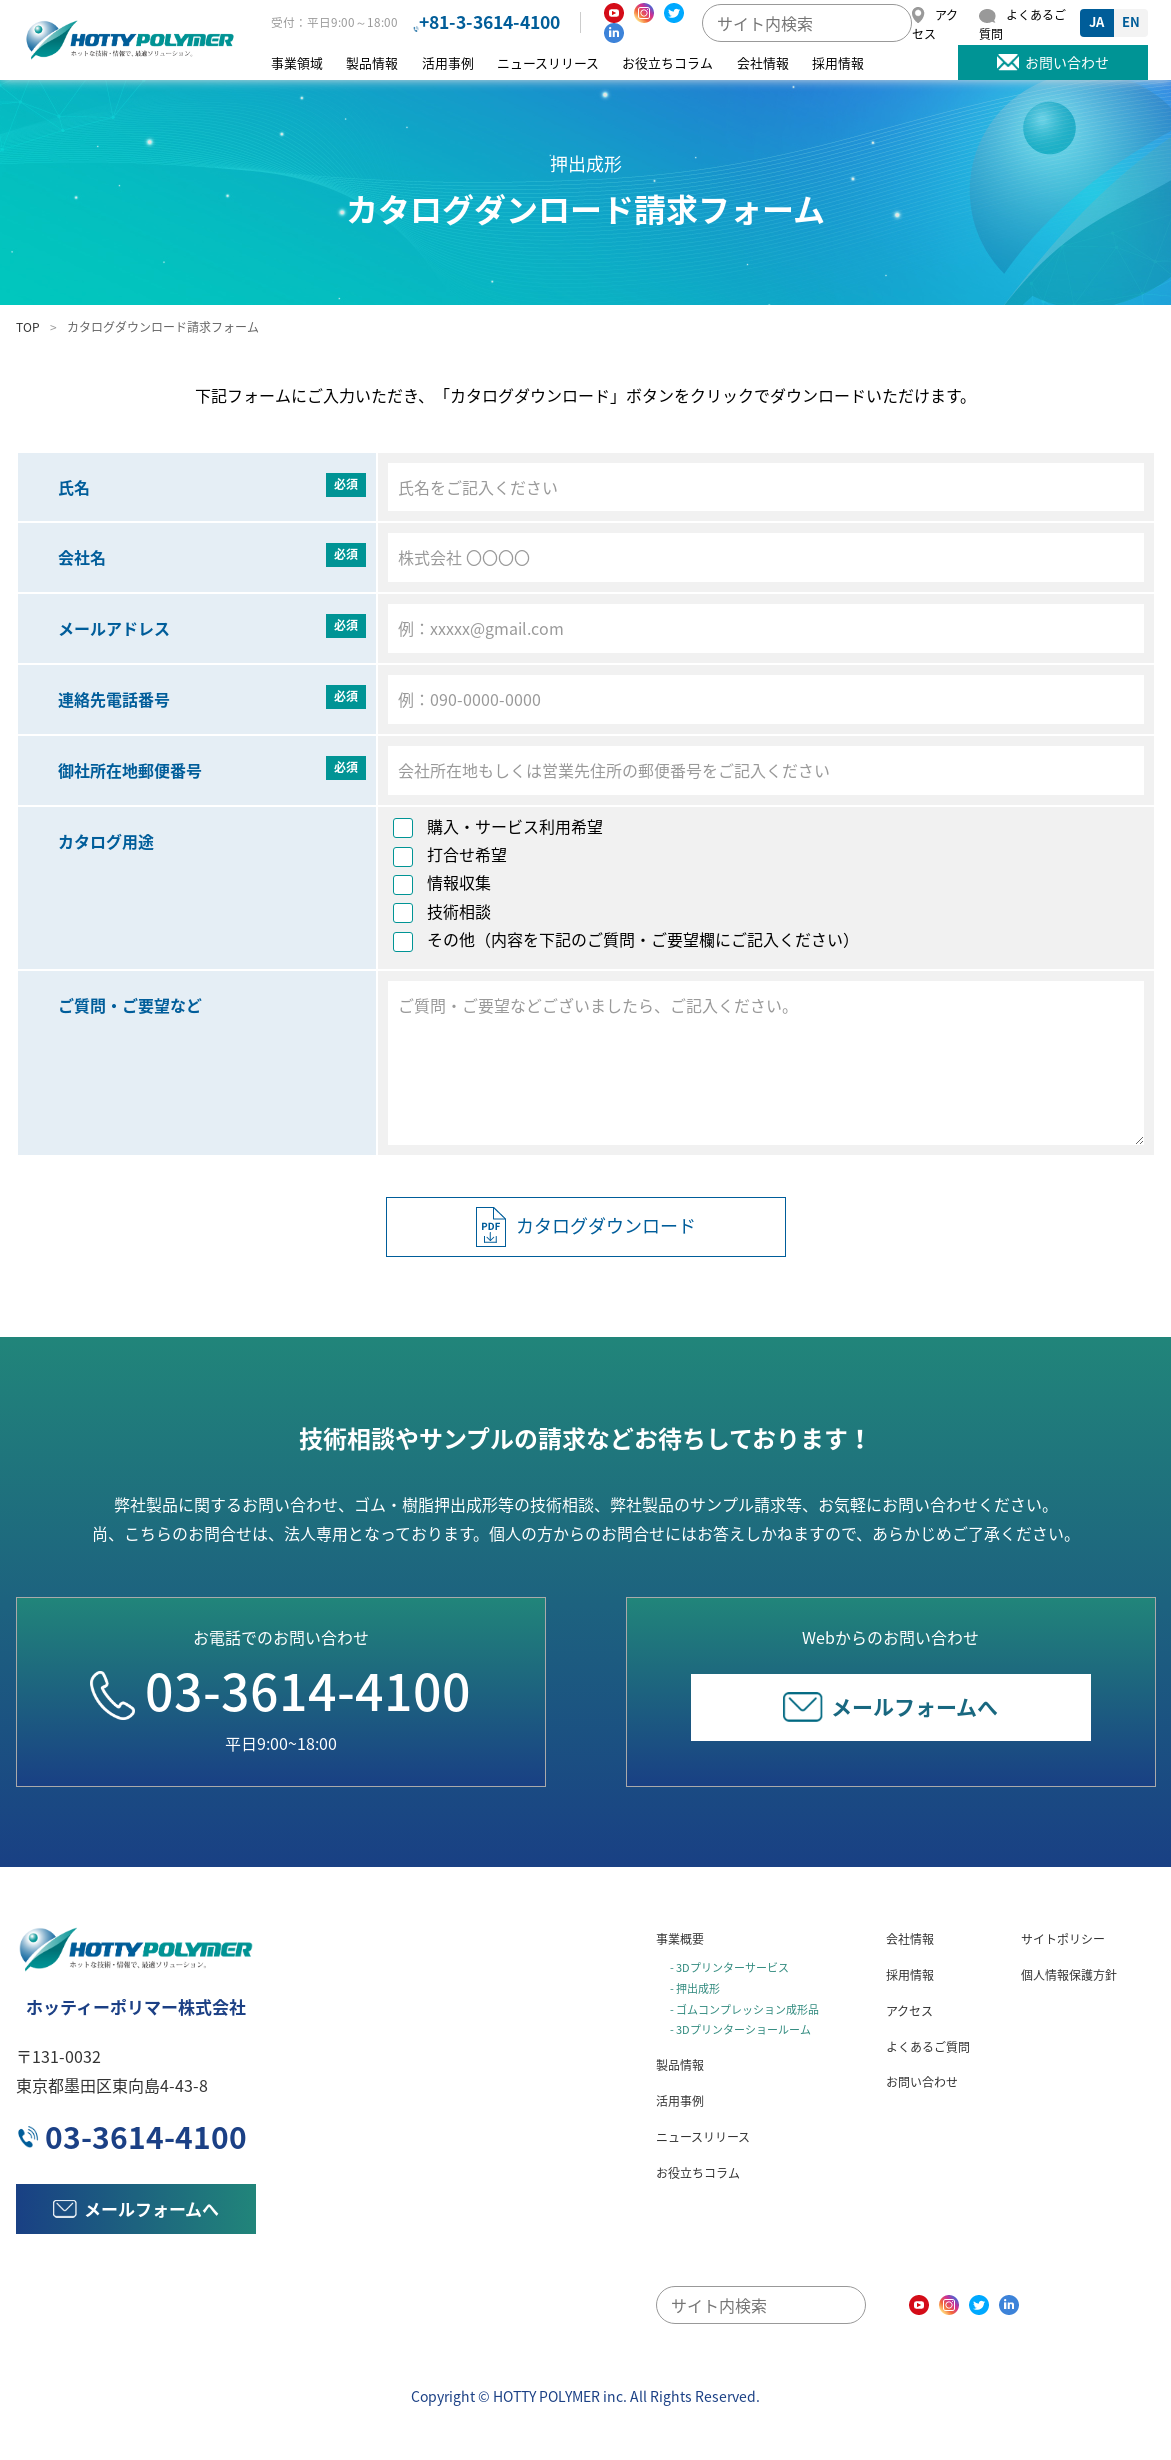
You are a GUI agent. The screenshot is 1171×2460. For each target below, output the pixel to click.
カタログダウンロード (586, 1227)
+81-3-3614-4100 (489, 22)
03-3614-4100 (280, 1690)
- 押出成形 (695, 1988)
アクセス (909, 2011)
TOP (28, 327)
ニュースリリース (548, 62)
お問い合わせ (922, 2082)
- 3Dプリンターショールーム (740, 2029)
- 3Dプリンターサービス (729, 1967)
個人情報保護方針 (1069, 1975)
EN (1131, 21)
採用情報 (838, 62)
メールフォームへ (890, 1706)
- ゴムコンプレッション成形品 (744, 2009)
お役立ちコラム (667, 62)
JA (1096, 21)
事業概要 (680, 1939)
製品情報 (372, 62)
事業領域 (297, 62)
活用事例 (448, 62)
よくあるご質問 (928, 2047)
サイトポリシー (1063, 1939)
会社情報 (763, 62)
